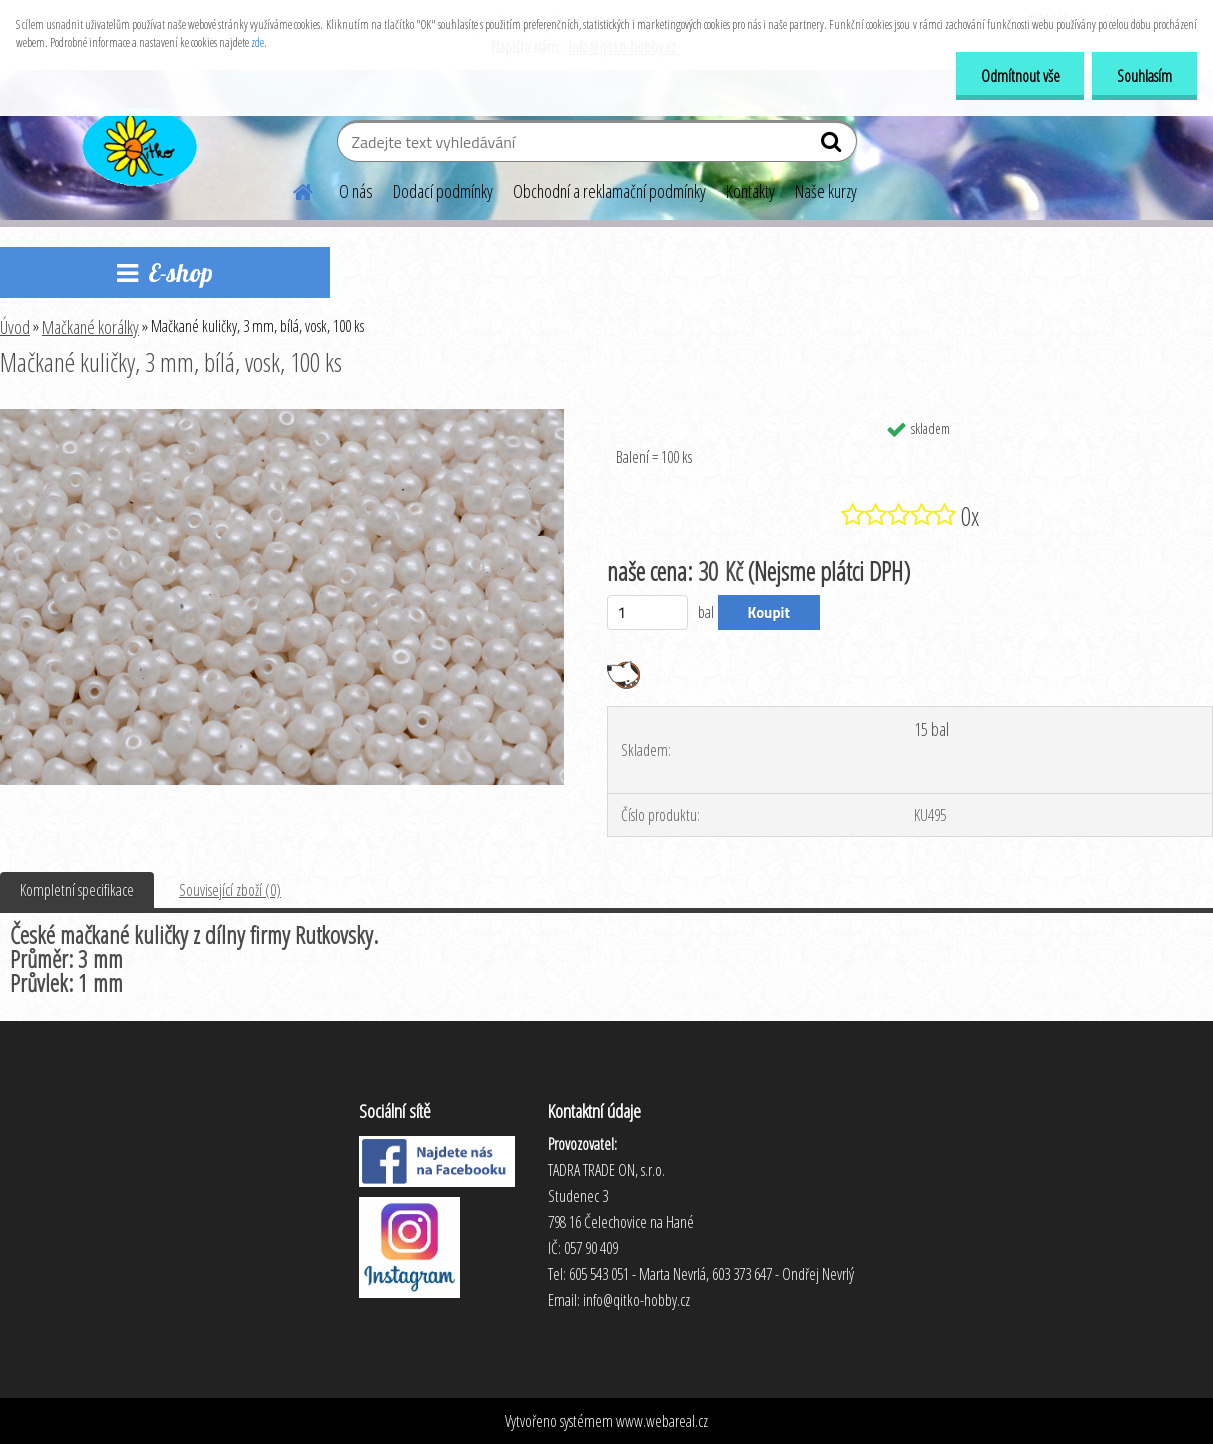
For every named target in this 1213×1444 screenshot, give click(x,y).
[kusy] (647, 612)
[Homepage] (291, 189)
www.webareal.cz (662, 1421)
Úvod (15, 327)
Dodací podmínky (443, 191)
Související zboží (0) (230, 890)
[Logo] (137, 144)
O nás (356, 191)
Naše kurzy (826, 191)
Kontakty (750, 191)
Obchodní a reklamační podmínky (609, 191)
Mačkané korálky (90, 327)
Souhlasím (1144, 76)
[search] (833, 146)
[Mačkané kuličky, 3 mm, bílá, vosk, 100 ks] (282, 417)
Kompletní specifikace (77, 890)
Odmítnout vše (1019, 76)
